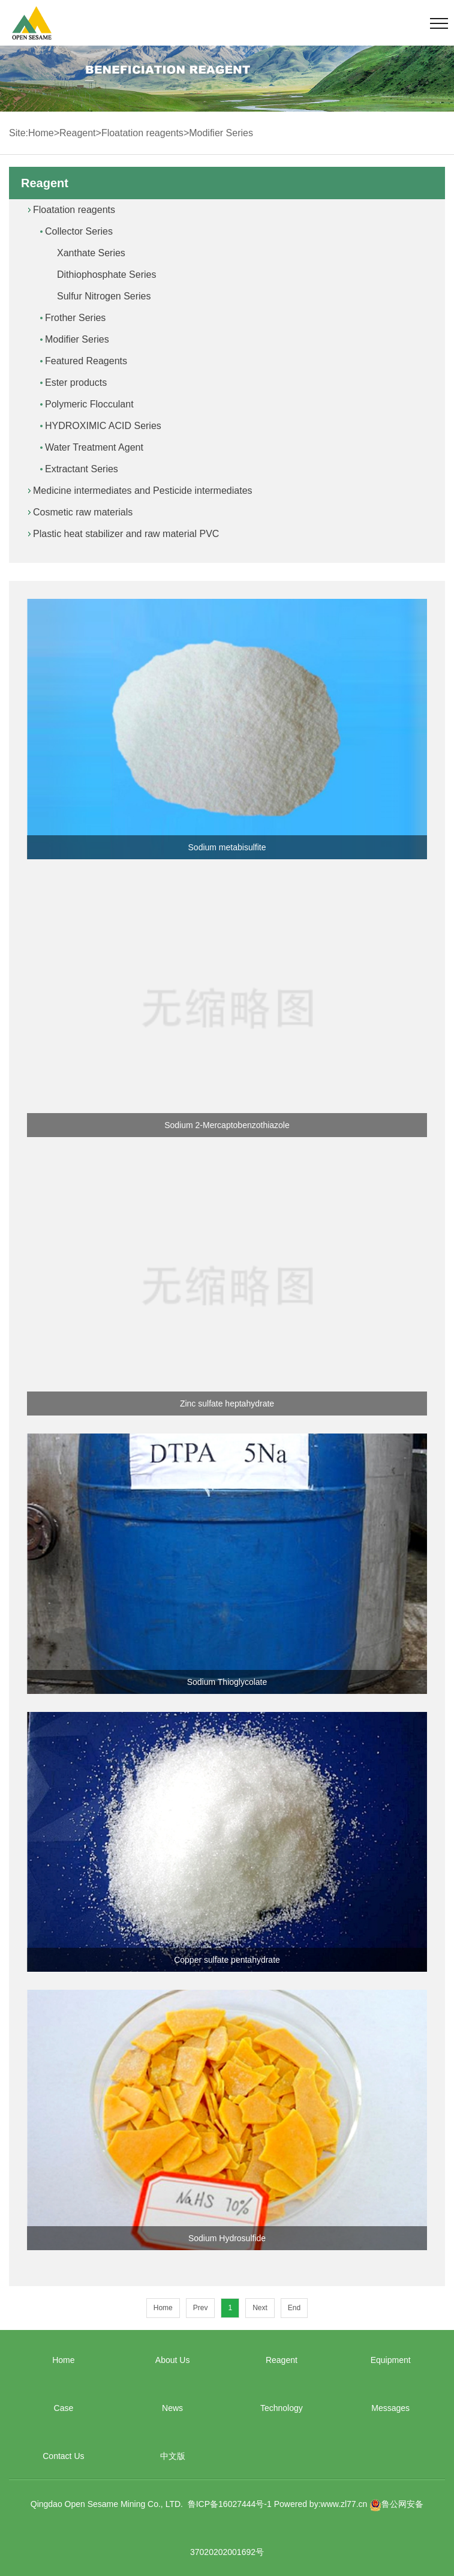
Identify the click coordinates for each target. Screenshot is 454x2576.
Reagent (77, 133)
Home (41, 133)
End (294, 2308)
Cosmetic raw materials (83, 512)
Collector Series (79, 231)
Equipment (391, 2360)
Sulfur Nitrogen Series (104, 296)
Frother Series (75, 318)
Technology (281, 2408)
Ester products (76, 382)
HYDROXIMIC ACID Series (103, 426)
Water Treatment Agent (94, 447)
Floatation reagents (142, 133)
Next (259, 2308)
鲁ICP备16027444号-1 (230, 2504)
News (172, 2408)
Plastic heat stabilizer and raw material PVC (126, 534)
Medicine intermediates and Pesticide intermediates (142, 490)
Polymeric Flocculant (89, 404)
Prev (200, 2308)
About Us (172, 2360)
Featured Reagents (86, 361)
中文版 (172, 2456)
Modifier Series (221, 133)
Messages (390, 2408)
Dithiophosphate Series (106, 274)
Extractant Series (81, 469)
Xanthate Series (91, 253)
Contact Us (63, 2456)
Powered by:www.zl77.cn (321, 2504)
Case (64, 2408)
